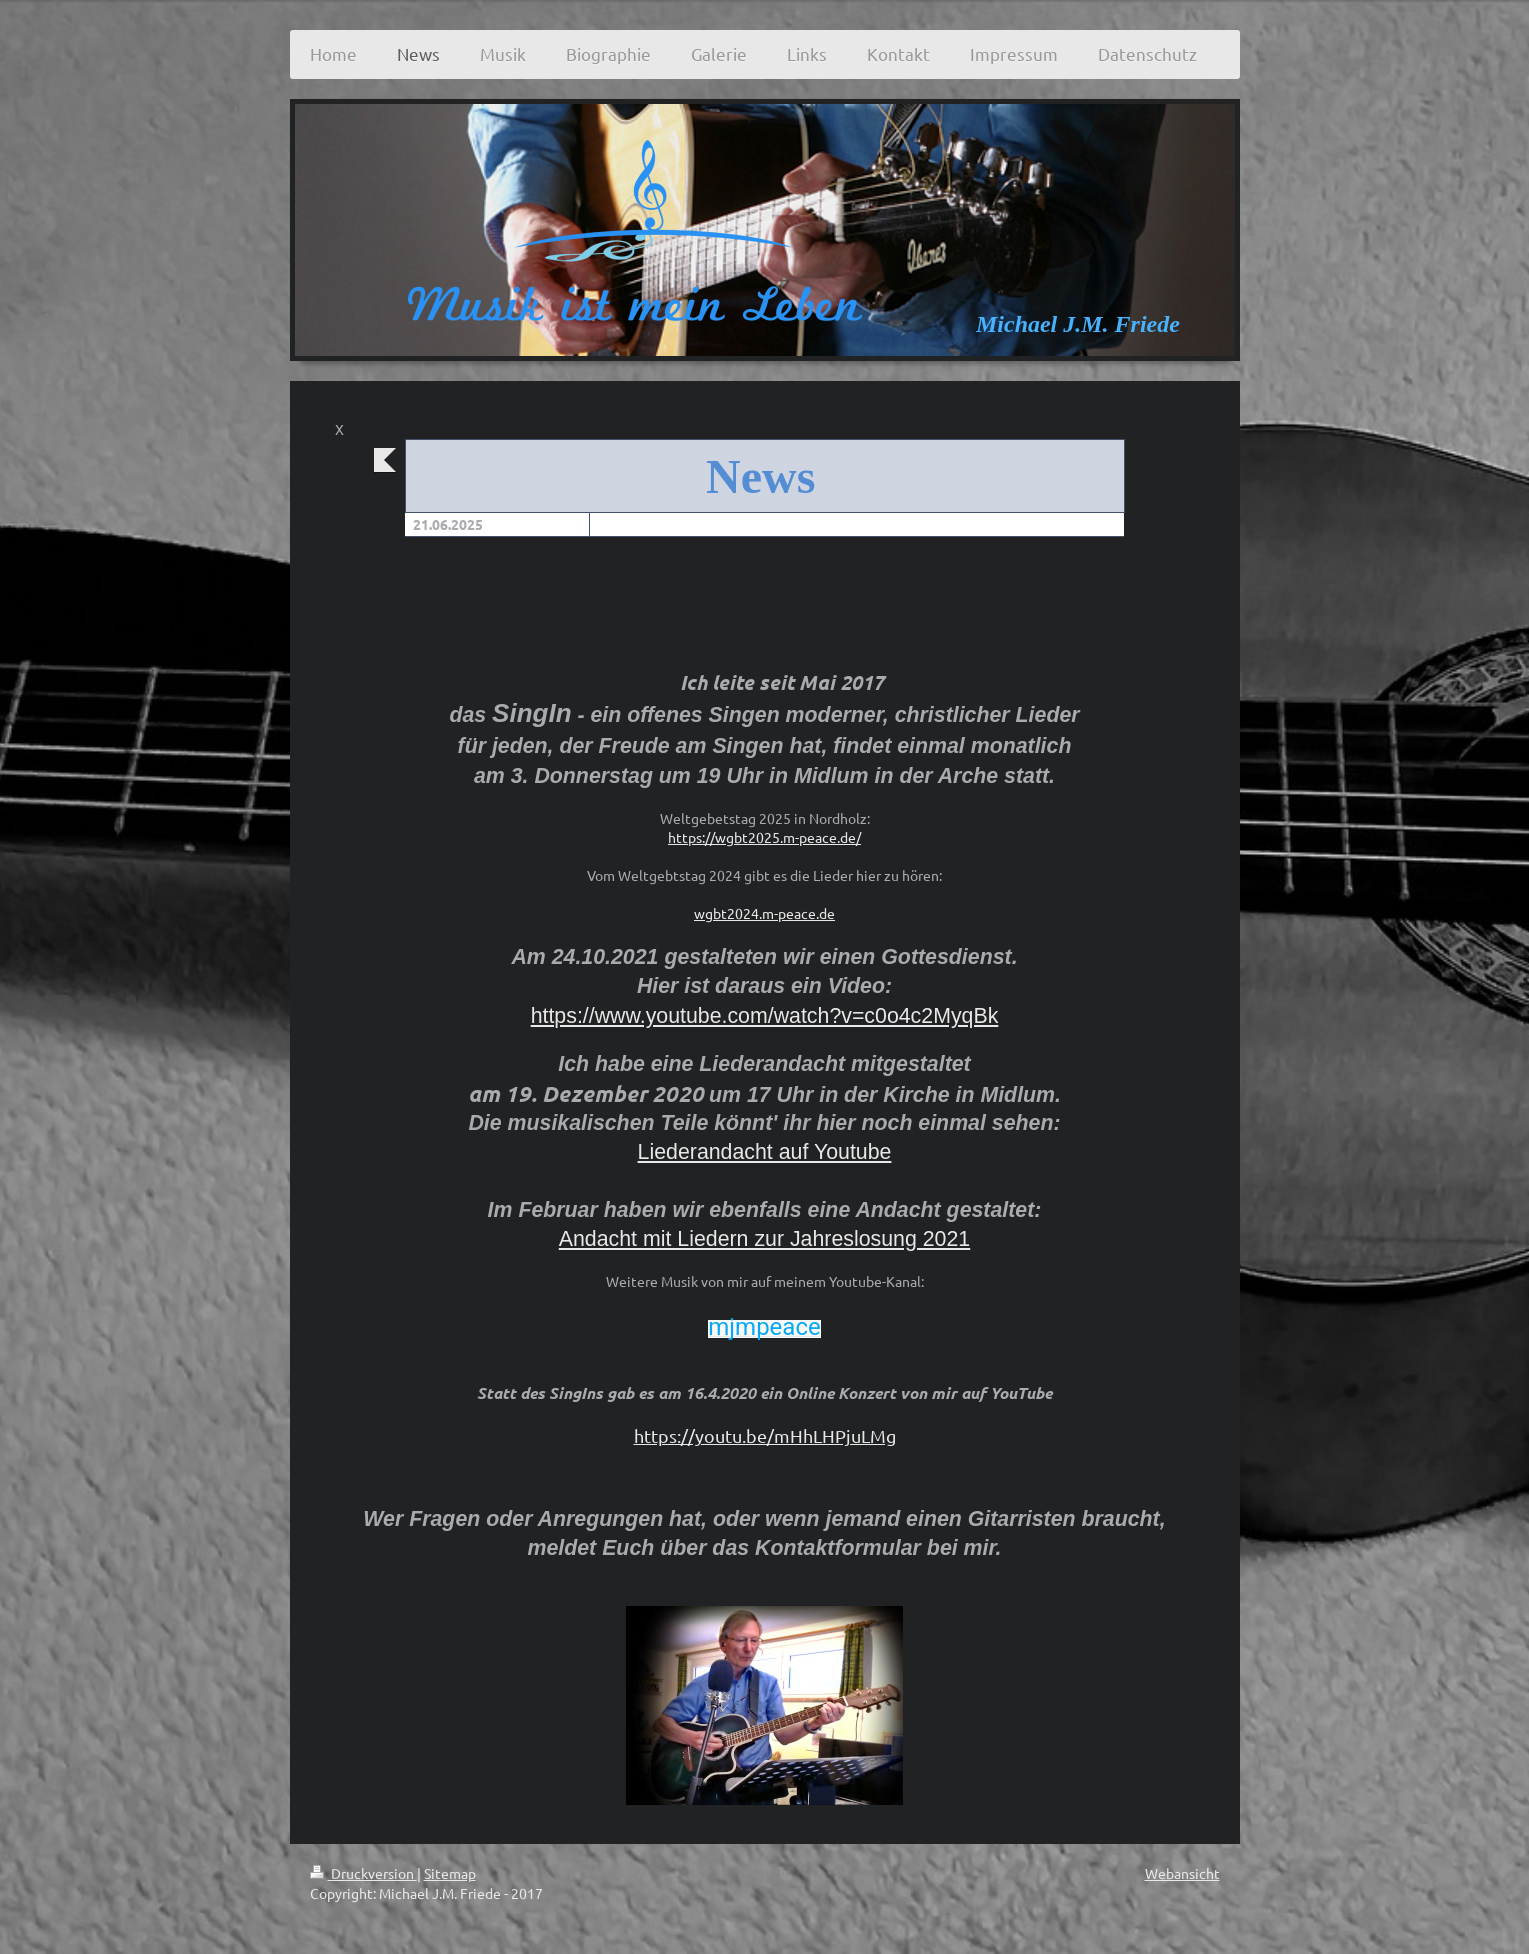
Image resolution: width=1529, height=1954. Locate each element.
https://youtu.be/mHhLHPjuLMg (765, 1435)
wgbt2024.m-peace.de (764, 913)
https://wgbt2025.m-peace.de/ (764, 837)
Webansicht (1182, 1873)
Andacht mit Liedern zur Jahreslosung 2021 (764, 1239)
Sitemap (450, 1873)
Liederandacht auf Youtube (765, 1152)
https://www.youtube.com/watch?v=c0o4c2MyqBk (765, 1016)
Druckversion (363, 1873)
